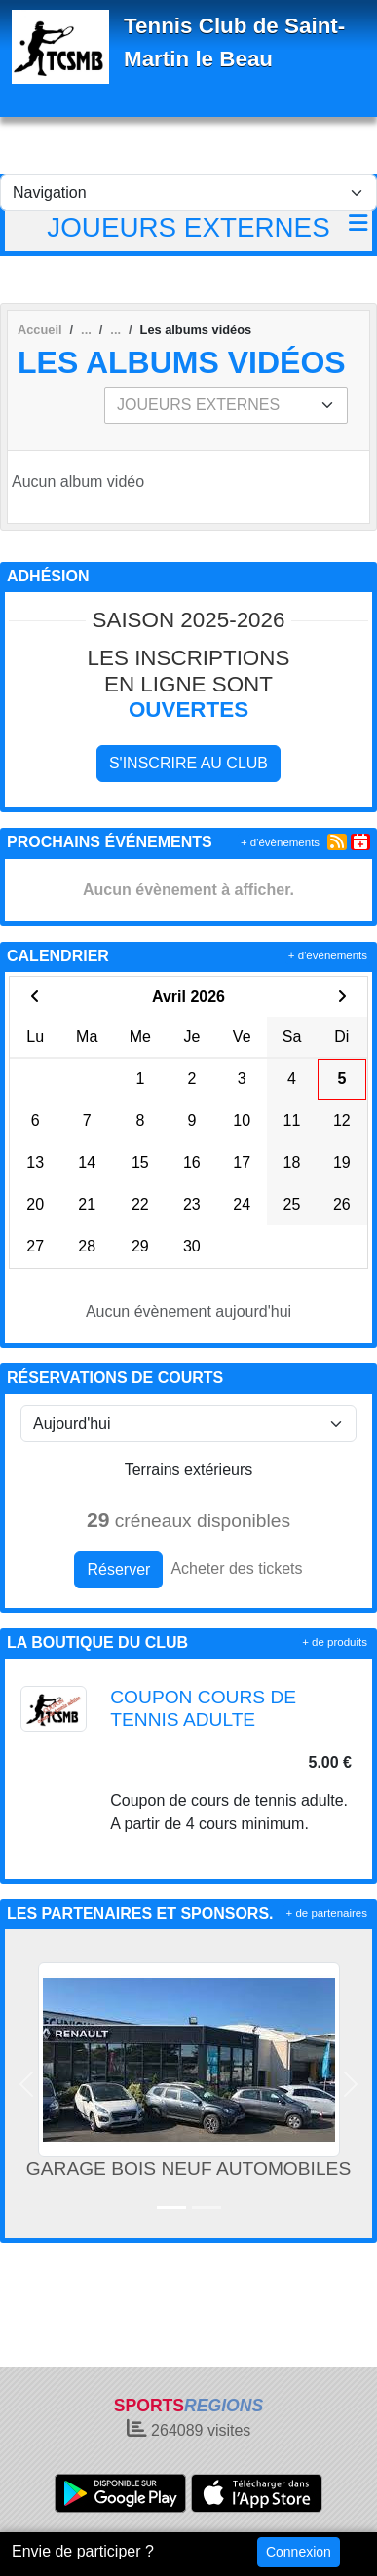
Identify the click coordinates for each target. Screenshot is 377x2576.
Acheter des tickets (236, 1568)
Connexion (298, 2551)
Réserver (118, 1569)
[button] (27, 2083)
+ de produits (334, 1642)
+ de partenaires (326, 1913)
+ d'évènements (280, 842)
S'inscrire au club (188, 763)
